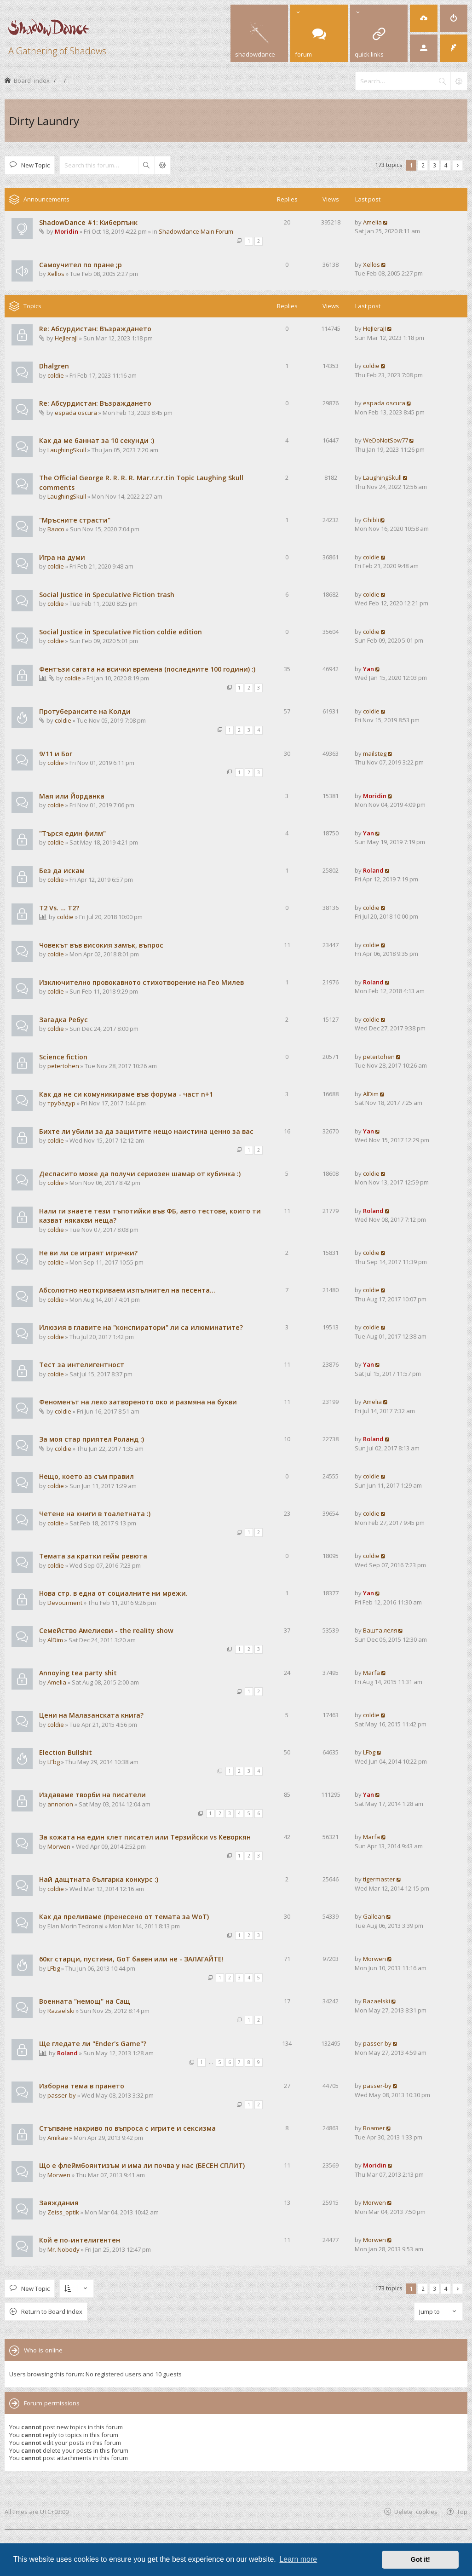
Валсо (55, 529)
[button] (457, 165)
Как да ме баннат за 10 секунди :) (96, 440)
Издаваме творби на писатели (92, 1794)
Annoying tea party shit (78, 1672)
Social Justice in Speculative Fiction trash (106, 594)
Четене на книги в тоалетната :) (94, 1513)
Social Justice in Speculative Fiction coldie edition (120, 631)
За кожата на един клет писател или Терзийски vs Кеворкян (145, 1837)
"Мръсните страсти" (74, 520)
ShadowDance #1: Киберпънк (88, 222)
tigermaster (379, 1879)
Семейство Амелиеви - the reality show (106, 1630)
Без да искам (62, 870)
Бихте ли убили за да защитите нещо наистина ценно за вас (146, 1131)
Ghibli (371, 520)
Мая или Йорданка (71, 796)
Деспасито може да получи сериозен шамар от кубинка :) (140, 1173)
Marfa (371, 1672)
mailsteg (374, 753)
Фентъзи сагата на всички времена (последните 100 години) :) (147, 669)
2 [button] (423, 165)
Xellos (55, 274)
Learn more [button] (298, 2559)
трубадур (61, 1103)
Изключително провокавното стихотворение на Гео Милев (141, 982)
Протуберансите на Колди (85, 711)
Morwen (58, 1846)
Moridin (66, 231)
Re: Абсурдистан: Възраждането (95, 328)
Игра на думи (62, 557)
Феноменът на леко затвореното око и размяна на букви (138, 1401)
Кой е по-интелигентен (79, 2240)
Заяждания (59, 2202)
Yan (368, 669)
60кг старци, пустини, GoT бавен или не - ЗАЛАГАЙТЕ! (131, 1959)
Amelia (372, 222)
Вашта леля (380, 1630)
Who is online (43, 2350)
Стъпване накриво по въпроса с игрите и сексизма (127, 2128)
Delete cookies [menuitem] (415, 2511)
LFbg (53, 1762)
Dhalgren (54, 366)
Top (462, 2511)
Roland (373, 870)
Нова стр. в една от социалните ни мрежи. (113, 1593)
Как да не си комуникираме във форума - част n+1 (126, 1094)
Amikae (57, 2137)
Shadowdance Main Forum (196, 231)
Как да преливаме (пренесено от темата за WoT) (124, 1916)
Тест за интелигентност (81, 1364)
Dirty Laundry (44, 120)
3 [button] (434, 165)
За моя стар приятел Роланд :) (91, 1439)
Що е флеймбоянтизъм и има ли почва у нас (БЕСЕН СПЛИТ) (142, 2165)
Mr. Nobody (63, 2249)
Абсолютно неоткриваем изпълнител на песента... (127, 1290)
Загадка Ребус (63, 1019)
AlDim (371, 1094)
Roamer (374, 2128)
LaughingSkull (66, 450)
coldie (55, 375)
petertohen (63, 1066)
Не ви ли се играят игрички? (88, 1252)
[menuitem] (423, 18)
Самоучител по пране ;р (80, 264)
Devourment (64, 1602)
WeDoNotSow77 (385, 440)
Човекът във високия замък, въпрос (101, 945)
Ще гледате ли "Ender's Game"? (92, 2043)
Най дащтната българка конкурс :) (98, 1879)
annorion (60, 1804)
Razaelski (61, 2011)
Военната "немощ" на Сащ (84, 2001)
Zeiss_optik (63, 2212)
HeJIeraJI (66, 338)
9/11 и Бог (55, 753)
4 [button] (446, 165)
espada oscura (76, 412)
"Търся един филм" (72, 833)
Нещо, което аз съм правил (86, 1476)
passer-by (377, 2043)
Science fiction (63, 1056)
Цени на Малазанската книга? (91, 1715)
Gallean (374, 1916)
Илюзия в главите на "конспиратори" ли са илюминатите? (141, 1327)
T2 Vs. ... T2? (59, 907)
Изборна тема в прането (81, 2086)
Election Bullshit (65, 1752)
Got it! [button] (420, 2559)
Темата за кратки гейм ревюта (93, 1556)
